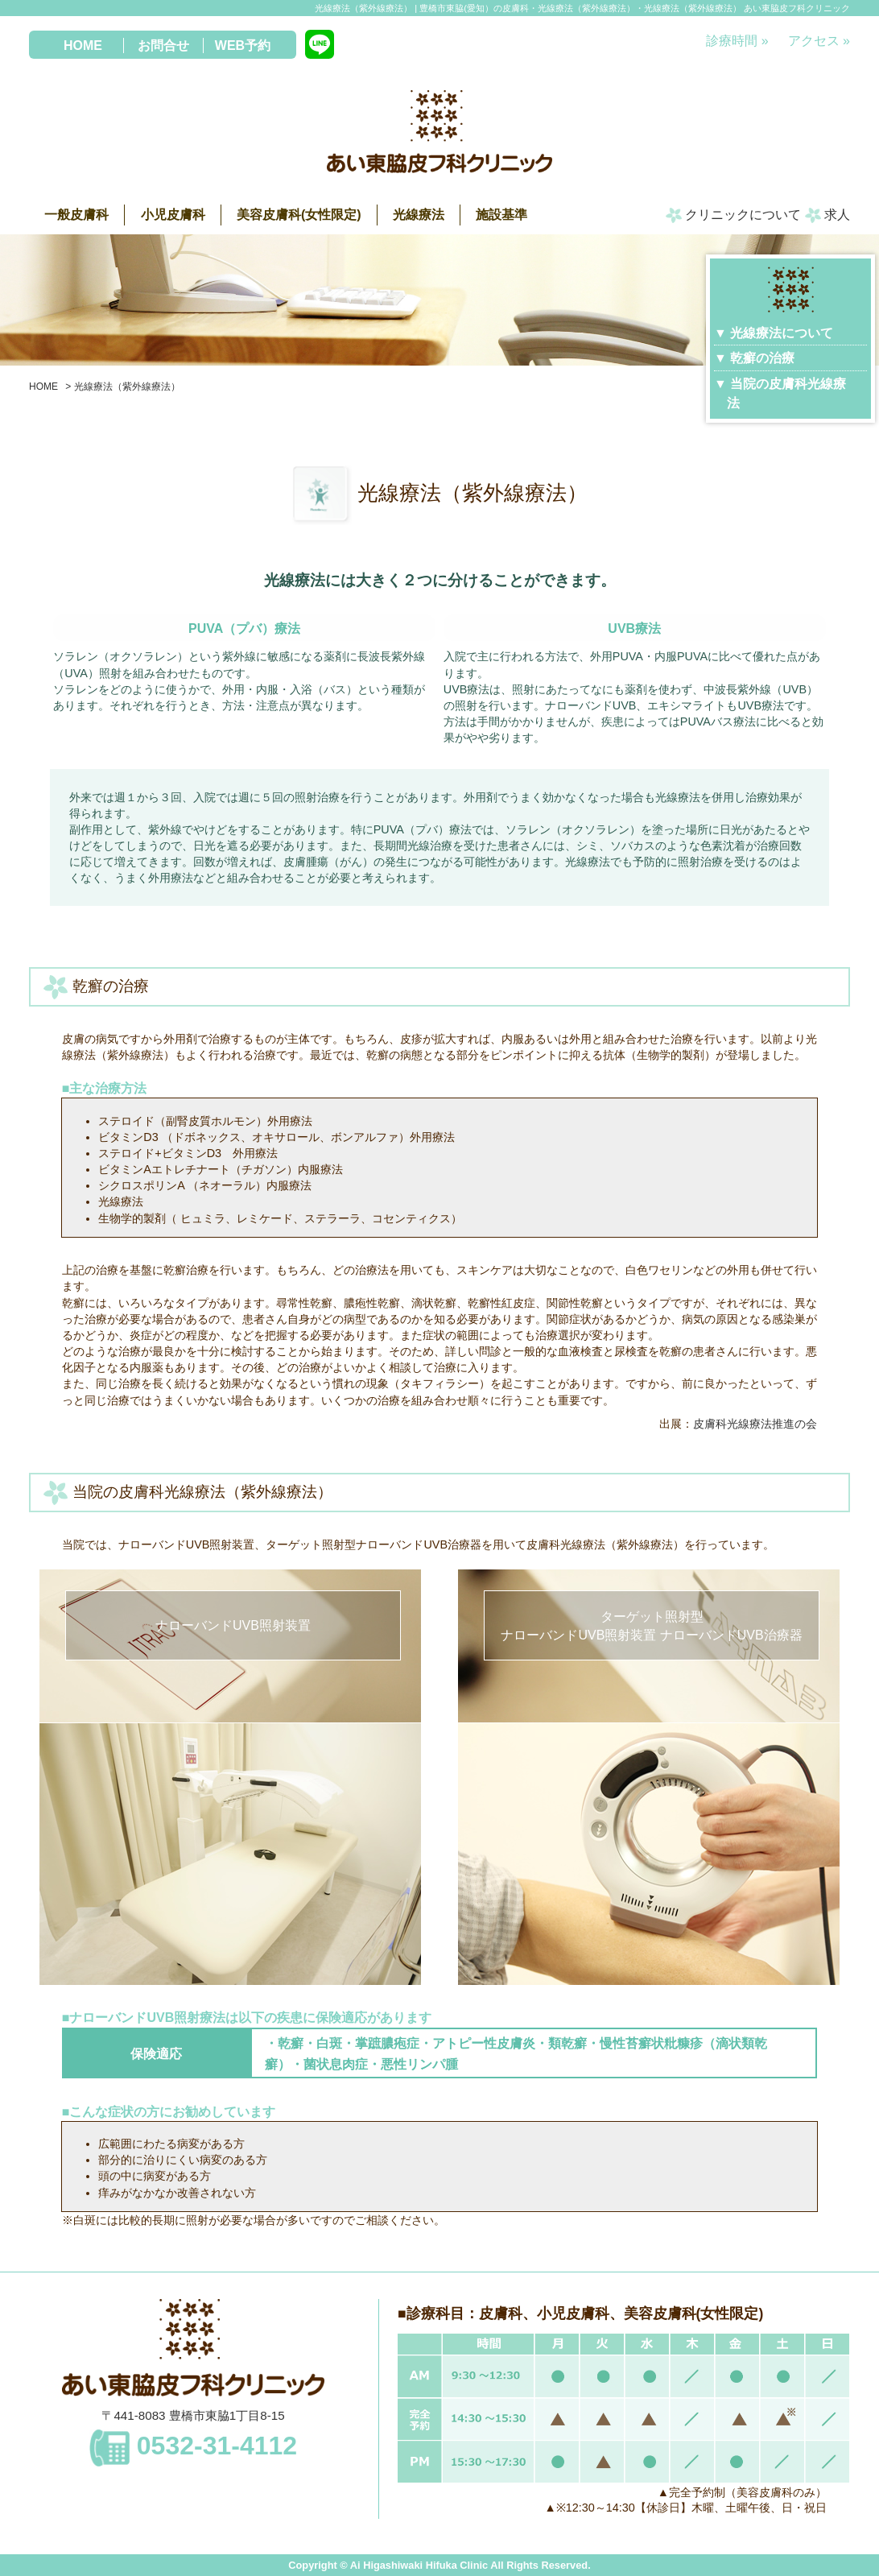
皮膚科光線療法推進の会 (755, 1423)
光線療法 (418, 214)
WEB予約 (242, 45)
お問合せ (163, 45)
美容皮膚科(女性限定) (299, 214)
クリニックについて (733, 214)
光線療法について (781, 333)
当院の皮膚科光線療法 (786, 393)
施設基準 (501, 214)
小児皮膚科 (173, 214)
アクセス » (819, 41)
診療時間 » (737, 41)
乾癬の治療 (762, 358)
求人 (827, 214)
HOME (83, 45)
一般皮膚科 (76, 214)
